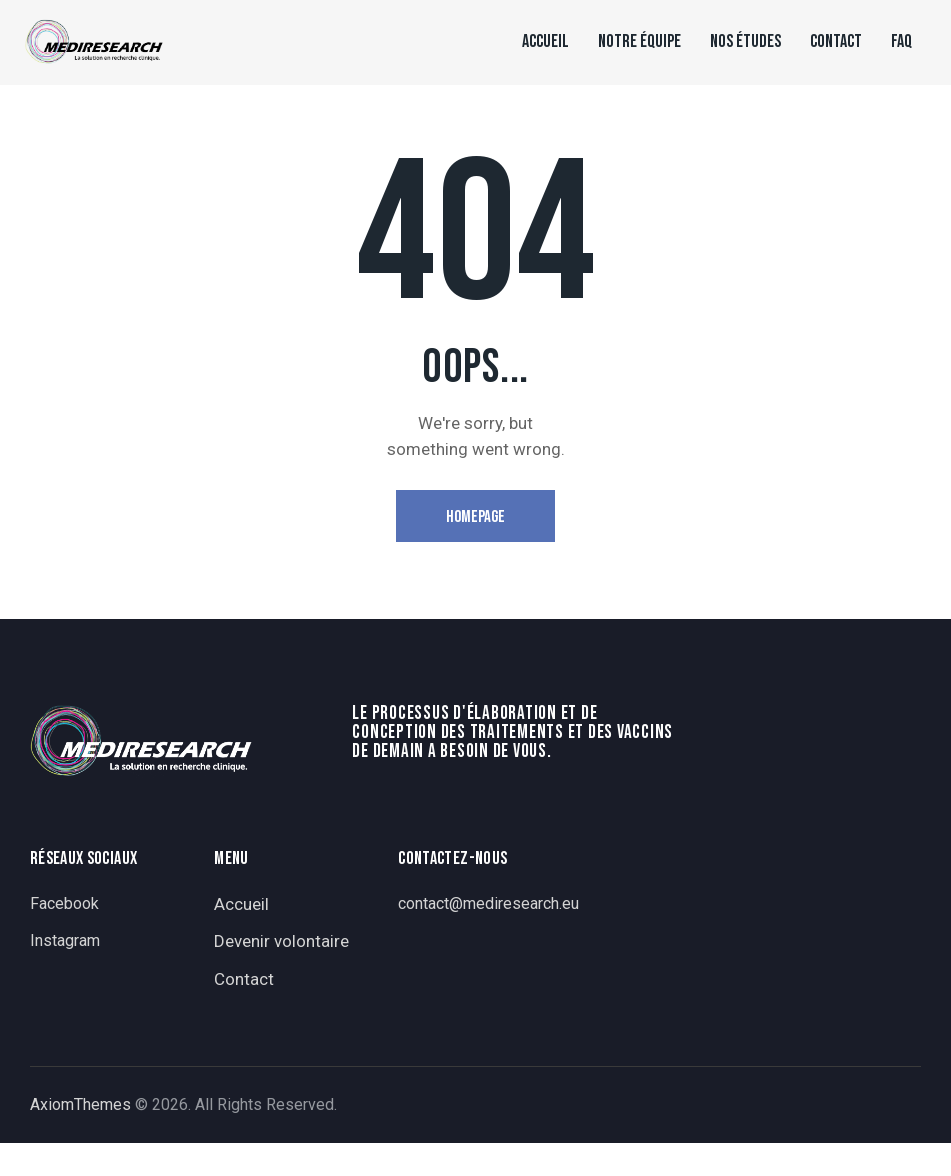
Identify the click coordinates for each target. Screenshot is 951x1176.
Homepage (475, 517)
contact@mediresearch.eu (488, 903)
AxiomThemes (80, 1104)
